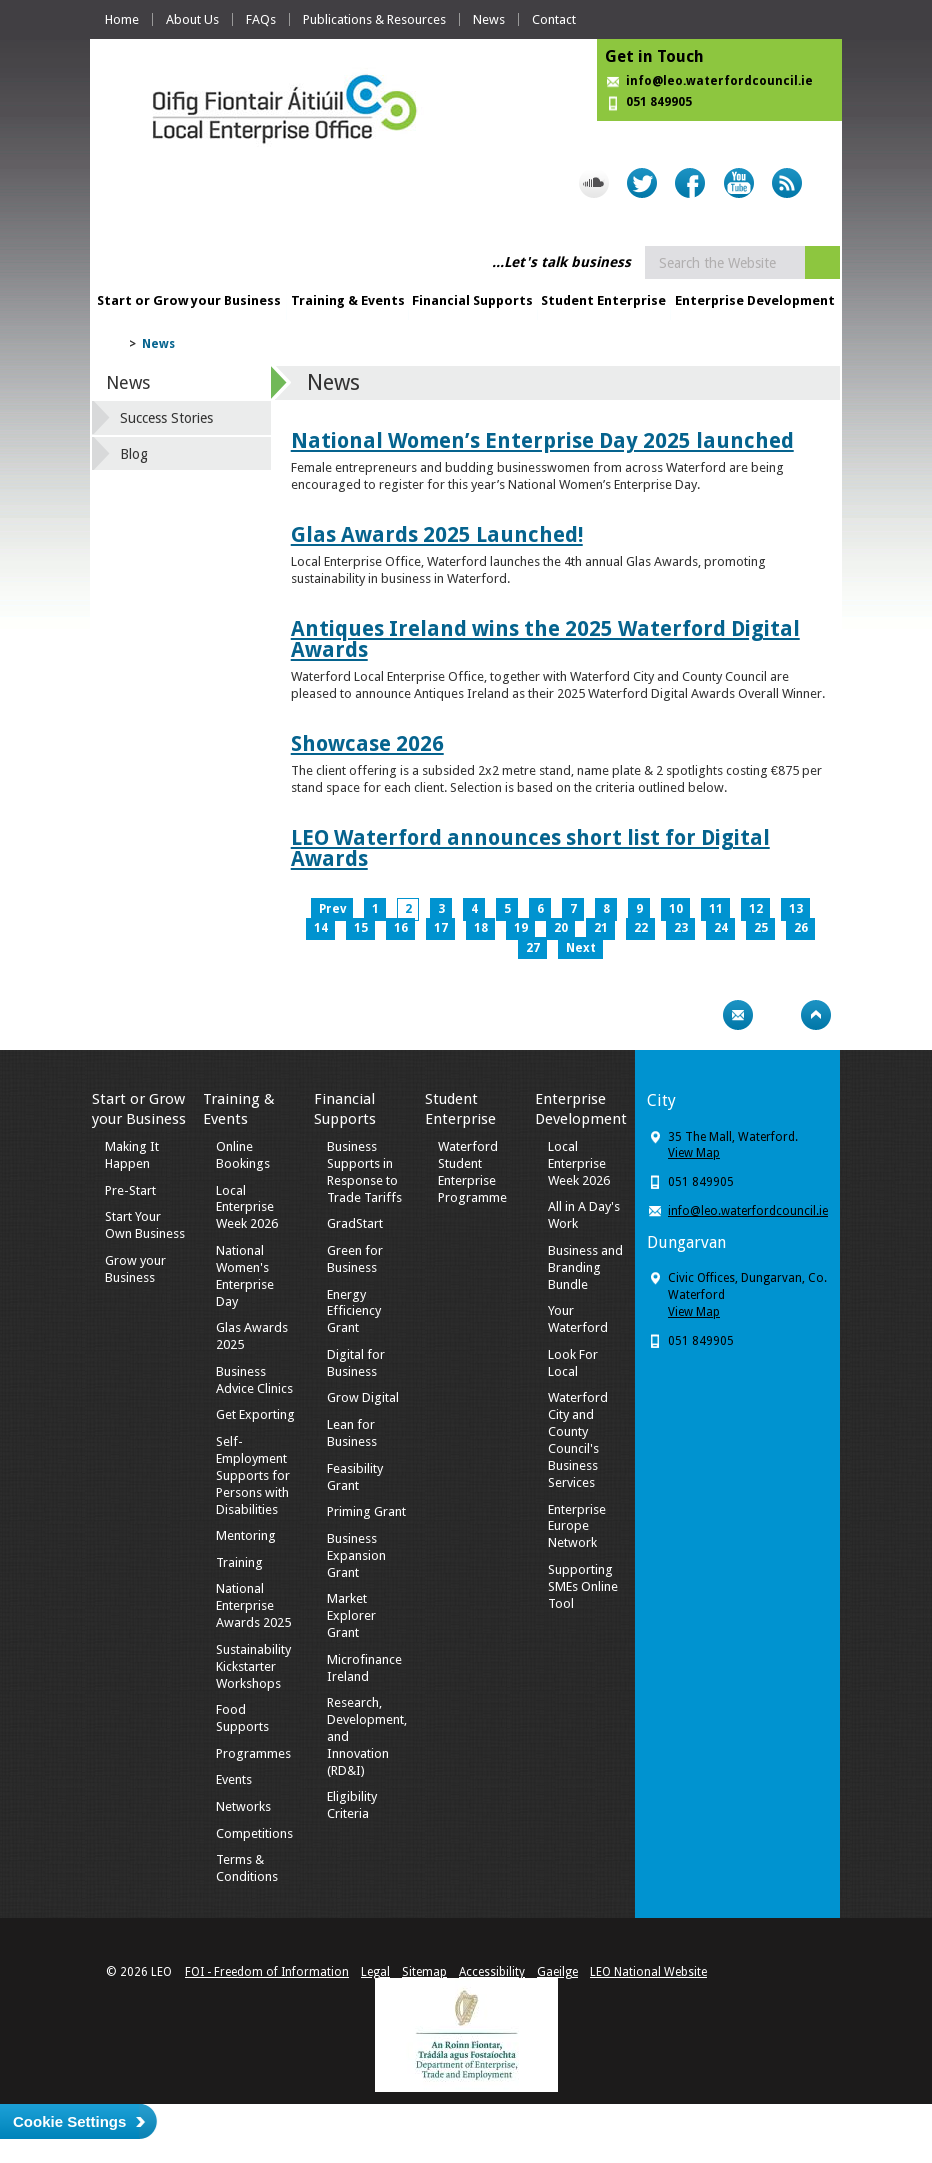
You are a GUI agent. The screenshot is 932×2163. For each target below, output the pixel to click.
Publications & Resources (374, 19)
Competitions (254, 1833)
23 (681, 928)
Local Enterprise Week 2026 (247, 1207)
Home (122, 19)
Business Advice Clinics (254, 1380)
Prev (332, 909)
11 (716, 909)
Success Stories (166, 418)
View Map (694, 1153)
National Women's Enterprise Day (245, 1276)
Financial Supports (472, 300)
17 (441, 928)
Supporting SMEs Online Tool (583, 1586)
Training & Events (348, 300)
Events (234, 1779)
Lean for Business (352, 1433)
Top (816, 1015)
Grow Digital (363, 1397)
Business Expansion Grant (356, 1555)
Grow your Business (135, 1269)
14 (321, 928)
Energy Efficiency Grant (354, 1311)
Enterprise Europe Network (577, 1526)
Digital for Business (356, 1363)
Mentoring (246, 1535)
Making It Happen (132, 1155)
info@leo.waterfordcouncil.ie (719, 81)
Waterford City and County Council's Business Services (578, 1439)
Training (239, 1562)
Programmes (253, 1753)
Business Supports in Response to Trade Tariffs (364, 1172)
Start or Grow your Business (189, 300)
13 (796, 909)
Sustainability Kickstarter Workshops (253, 1666)
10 (676, 909)
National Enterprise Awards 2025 (253, 1605)
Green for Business (355, 1259)
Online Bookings (243, 1155)
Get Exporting (255, 1414)
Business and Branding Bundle (585, 1267)
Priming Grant (366, 1511)
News (489, 19)
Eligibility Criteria (352, 1805)
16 (401, 928)
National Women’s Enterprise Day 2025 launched (542, 440)
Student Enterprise (603, 300)
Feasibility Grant (355, 1477)
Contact (554, 19)
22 (641, 928)
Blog (134, 454)
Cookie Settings (69, 2121)
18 (481, 928)
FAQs (261, 19)
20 (561, 928)
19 (521, 928)
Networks (243, 1806)
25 (761, 928)
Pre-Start (130, 1190)
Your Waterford (578, 1319)
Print (699, 1015)
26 (801, 928)
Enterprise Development (755, 300)
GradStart (355, 1223)
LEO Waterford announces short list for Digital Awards (530, 848)
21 (601, 928)
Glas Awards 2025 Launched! (437, 534)
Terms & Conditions (247, 1868)
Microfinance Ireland (364, 1668)
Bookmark (777, 1015)
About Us (192, 19)
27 (533, 948)
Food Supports (242, 1718)
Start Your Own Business (145, 1225)
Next (581, 948)
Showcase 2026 (367, 743)
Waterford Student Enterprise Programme (472, 1172)
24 (721, 928)
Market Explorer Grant (351, 1615)
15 (361, 928)
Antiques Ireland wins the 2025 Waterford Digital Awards (545, 639)
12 (756, 909)
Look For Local (573, 1363)
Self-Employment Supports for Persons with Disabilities (253, 1475)
